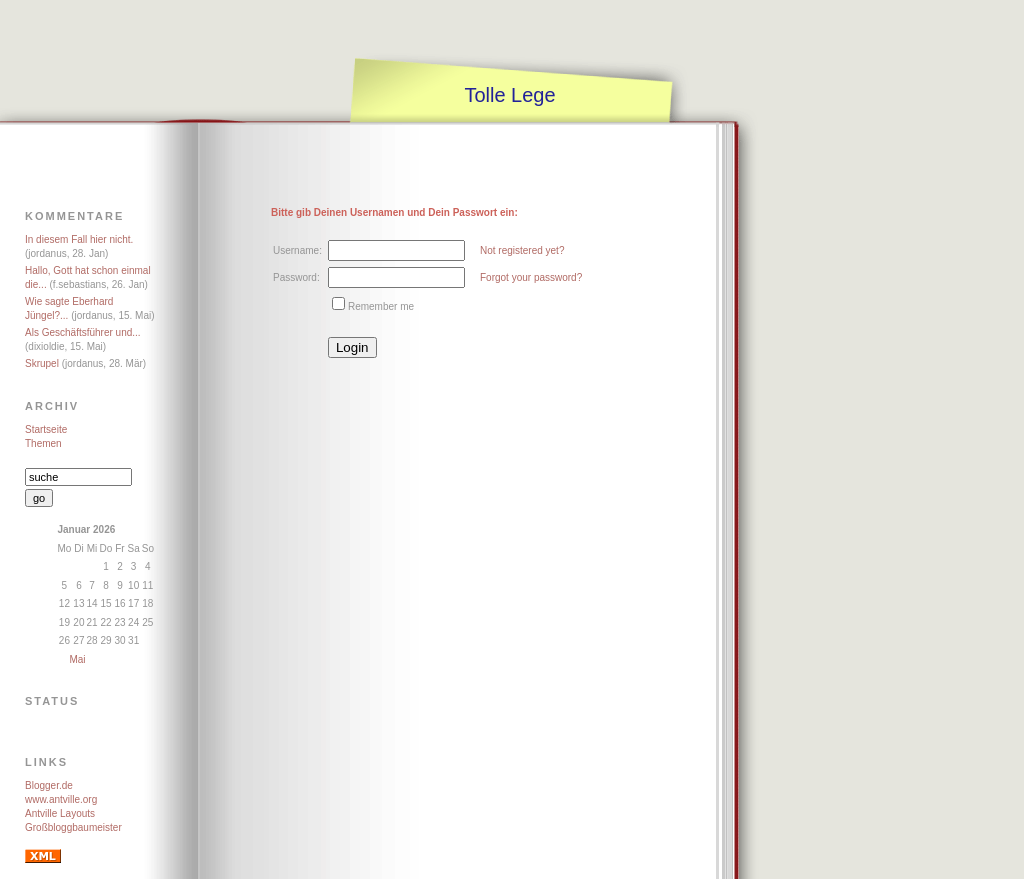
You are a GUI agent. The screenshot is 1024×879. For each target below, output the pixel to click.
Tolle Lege (509, 95)
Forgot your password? (531, 277)
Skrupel (42, 363)
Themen (43, 443)
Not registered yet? (522, 250)
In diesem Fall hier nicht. (79, 239)
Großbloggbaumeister (73, 827)
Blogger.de (49, 785)
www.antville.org (61, 799)
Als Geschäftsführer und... (83, 332)
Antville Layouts (60, 813)
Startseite (46, 429)
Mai (77, 659)
